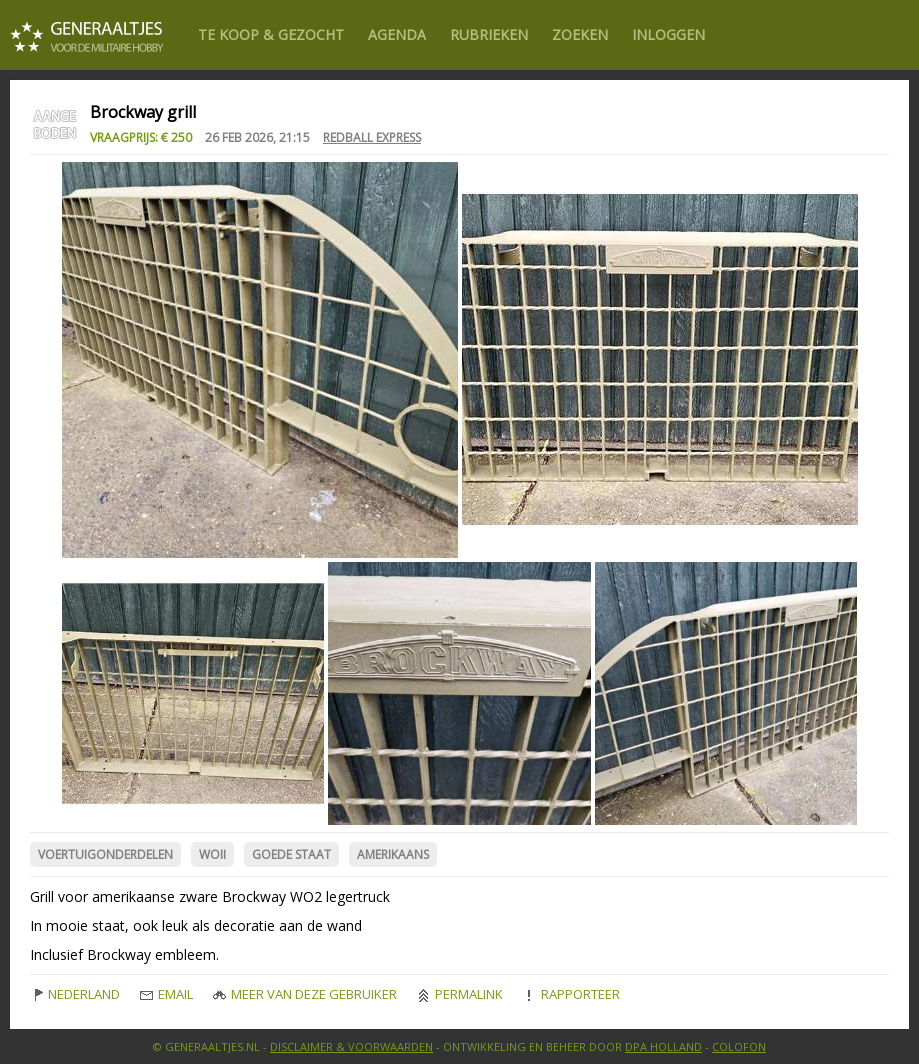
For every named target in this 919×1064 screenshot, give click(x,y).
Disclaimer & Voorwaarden (351, 1046)
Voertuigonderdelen (105, 854)
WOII (212, 854)
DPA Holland (663, 1046)
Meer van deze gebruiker (305, 994)
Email (166, 994)
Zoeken (580, 34)
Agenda (397, 34)
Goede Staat (291, 854)
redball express (372, 137)
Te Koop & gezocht (271, 34)
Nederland (75, 994)
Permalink (460, 994)
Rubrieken (489, 34)
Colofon (739, 1046)
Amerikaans (393, 854)
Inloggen (668, 34)
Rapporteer (571, 994)
